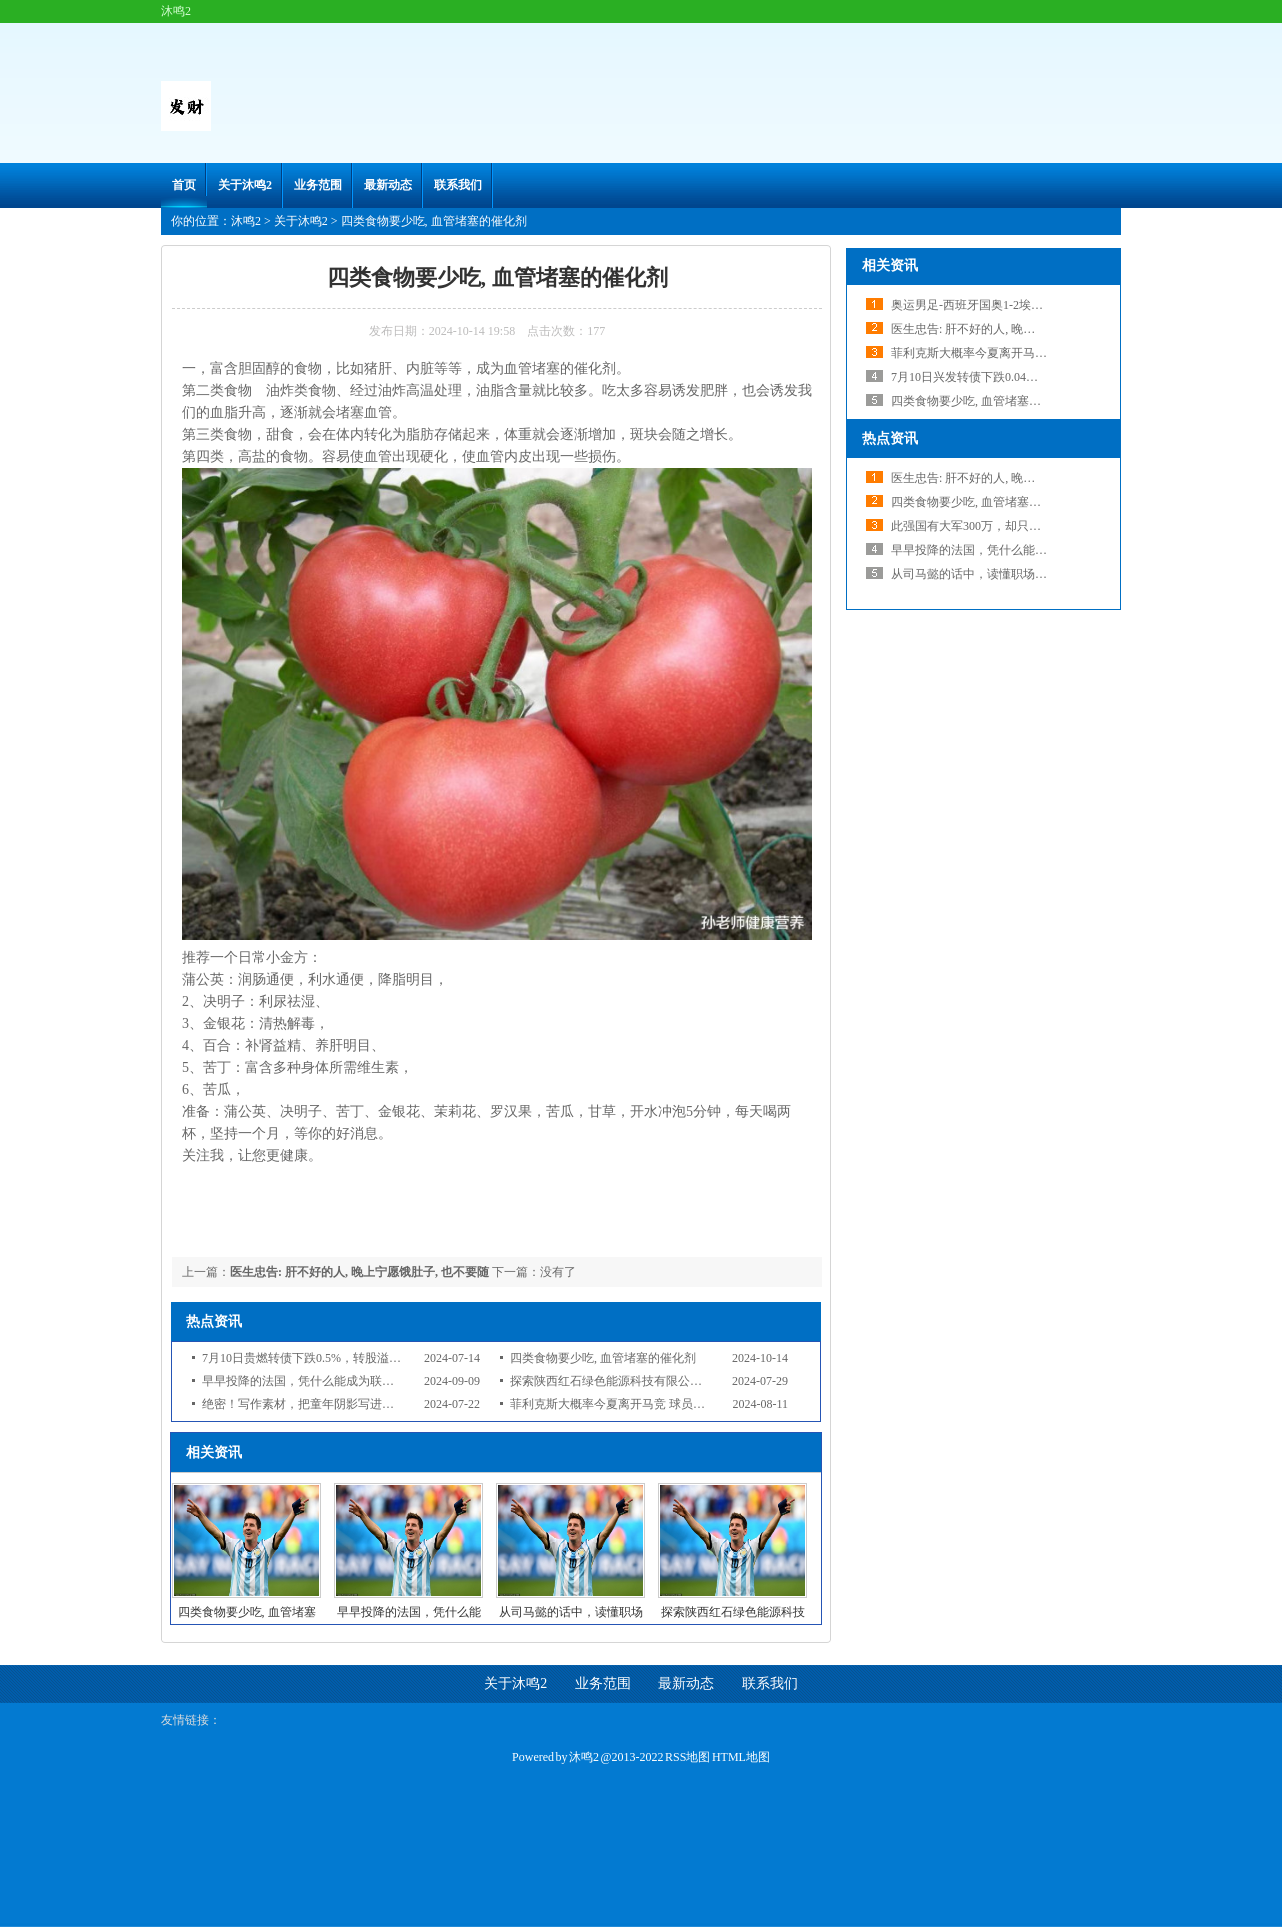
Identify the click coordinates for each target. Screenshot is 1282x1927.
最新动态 (388, 185)
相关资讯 (890, 265)
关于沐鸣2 (245, 185)
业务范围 (318, 185)
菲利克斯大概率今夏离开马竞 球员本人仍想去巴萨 (643, 1404)
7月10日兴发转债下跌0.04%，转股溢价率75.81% (1018, 377)
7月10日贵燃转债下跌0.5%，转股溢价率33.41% (326, 1358)
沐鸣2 (246, 221)
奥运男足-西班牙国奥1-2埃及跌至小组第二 (1003, 305)
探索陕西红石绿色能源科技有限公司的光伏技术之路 (648, 1381)
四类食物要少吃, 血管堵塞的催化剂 (603, 1358)
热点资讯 (890, 438)
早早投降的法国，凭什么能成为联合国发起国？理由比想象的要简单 (382, 1381)
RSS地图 (687, 1757)
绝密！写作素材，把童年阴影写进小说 (304, 1404)
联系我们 (458, 185)
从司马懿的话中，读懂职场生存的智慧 (993, 574)
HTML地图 (741, 1757)
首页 (184, 185)
